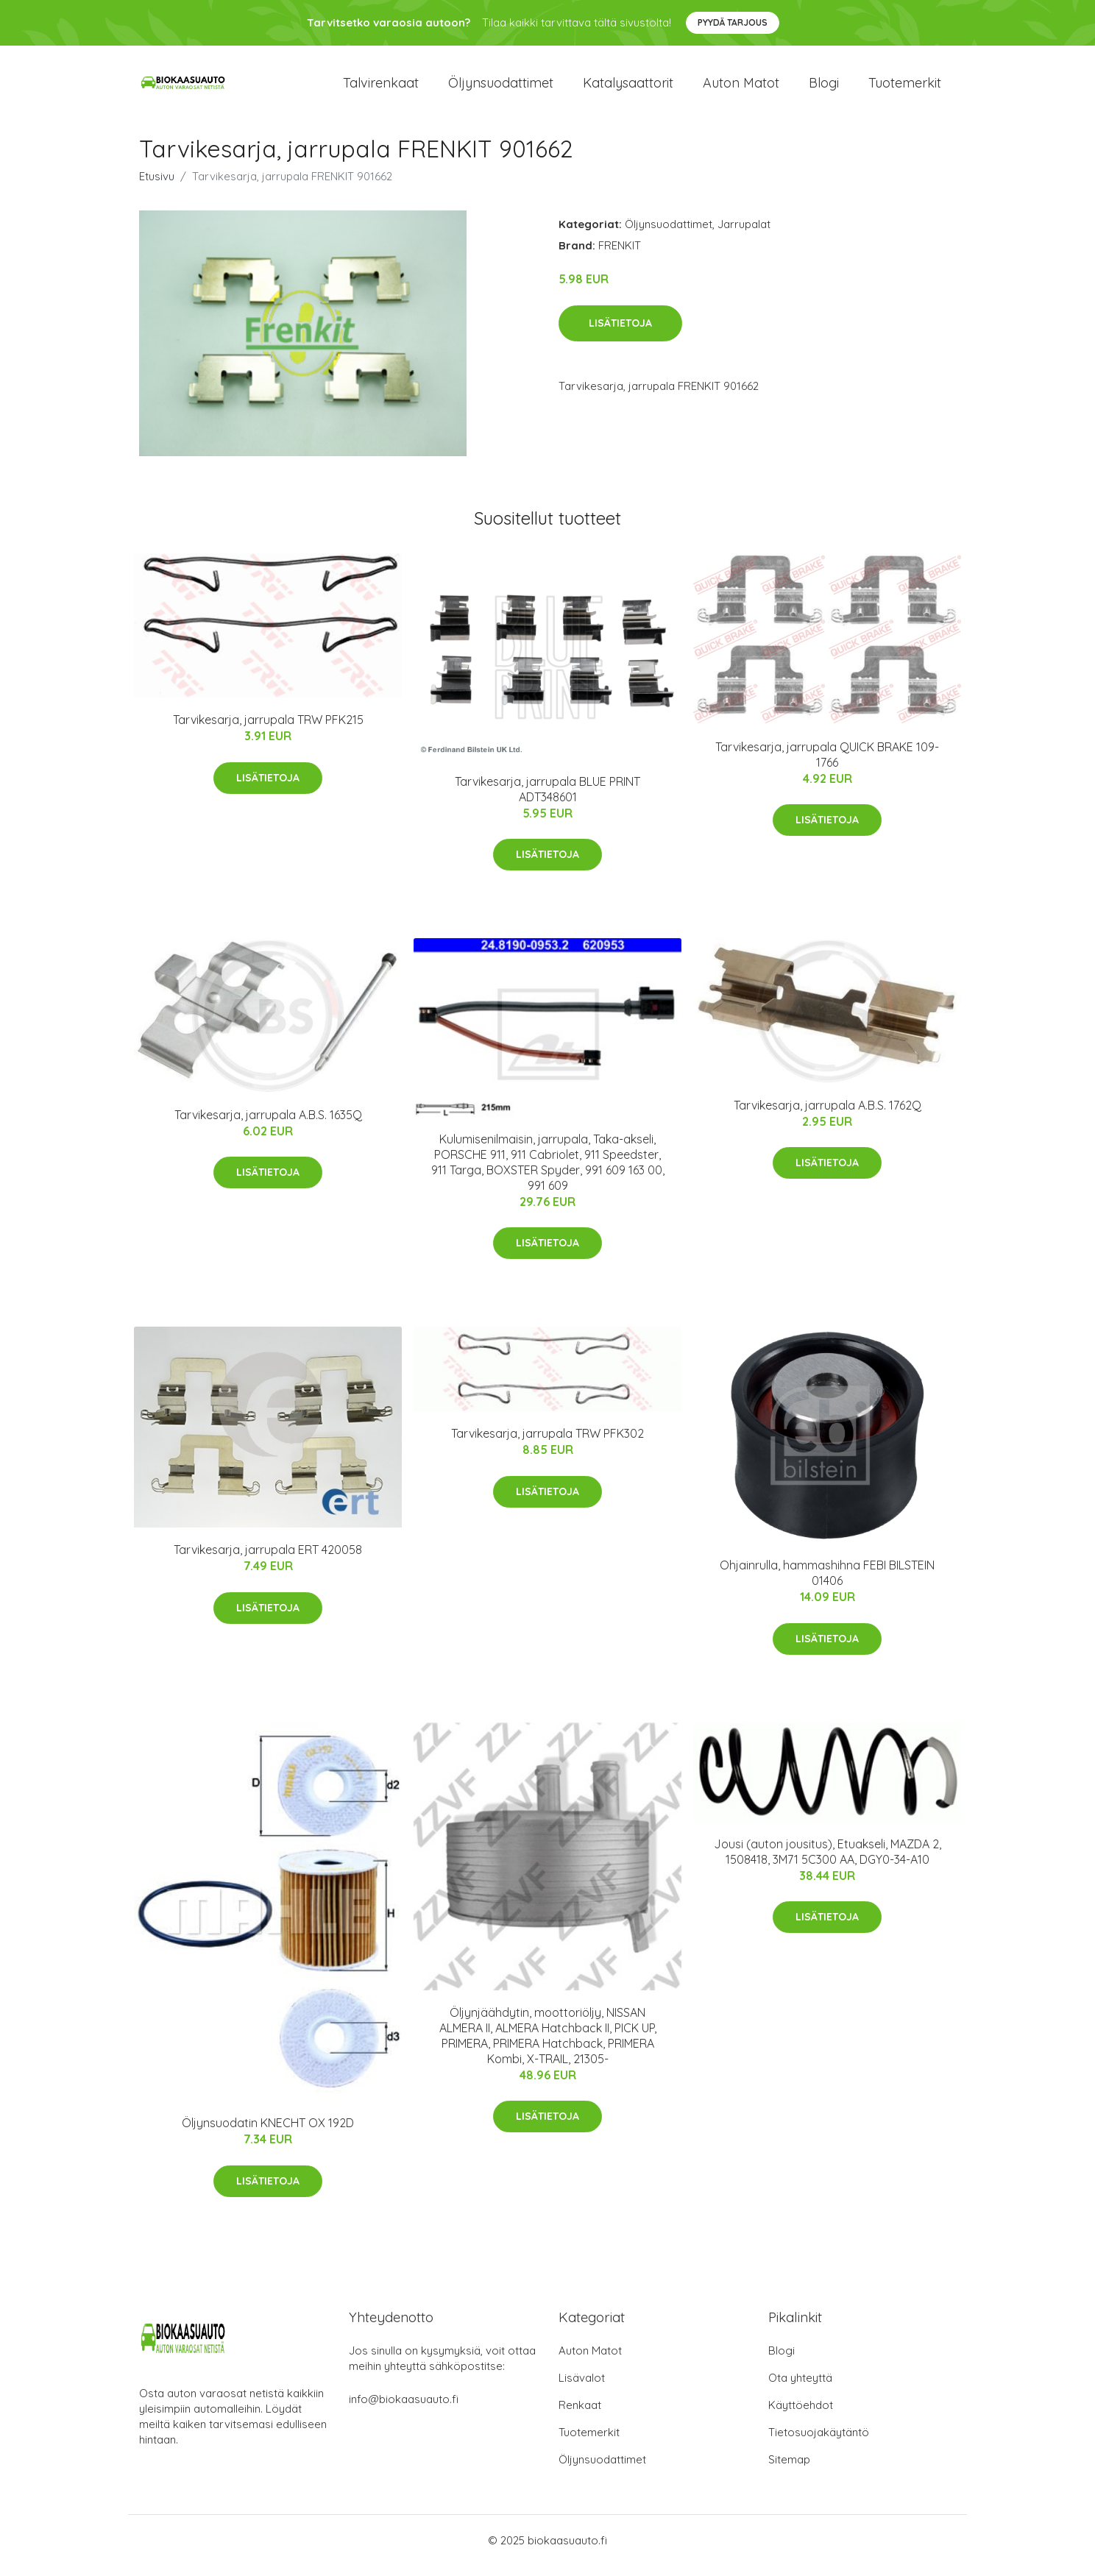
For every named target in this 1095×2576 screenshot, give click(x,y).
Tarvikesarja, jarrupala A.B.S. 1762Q (827, 1115)
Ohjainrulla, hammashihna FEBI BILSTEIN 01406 (827, 1584)
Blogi (824, 87)
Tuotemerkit (904, 87)
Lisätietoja (620, 333)
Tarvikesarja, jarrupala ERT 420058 (268, 1560)
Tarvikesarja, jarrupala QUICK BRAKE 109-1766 (827, 765)
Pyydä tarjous (733, 22)
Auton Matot (590, 2361)
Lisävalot (582, 2388)
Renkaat (580, 2415)
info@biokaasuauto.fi (403, 2409)
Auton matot (741, 87)
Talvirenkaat (381, 87)
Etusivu (156, 187)
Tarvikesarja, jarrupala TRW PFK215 (268, 730)
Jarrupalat (743, 234)
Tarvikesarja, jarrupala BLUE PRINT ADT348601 (547, 799)
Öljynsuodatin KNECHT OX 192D (268, 2133)
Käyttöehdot (800, 2415)
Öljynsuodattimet (500, 87)
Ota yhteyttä (800, 2388)
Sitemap (789, 2470)
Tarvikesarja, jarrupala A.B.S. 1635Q (268, 1125)
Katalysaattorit (628, 87)
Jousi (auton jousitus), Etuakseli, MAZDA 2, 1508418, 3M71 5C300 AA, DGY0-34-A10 (827, 1862)
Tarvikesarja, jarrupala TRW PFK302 (547, 1443)
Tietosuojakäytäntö (818, 2442)
